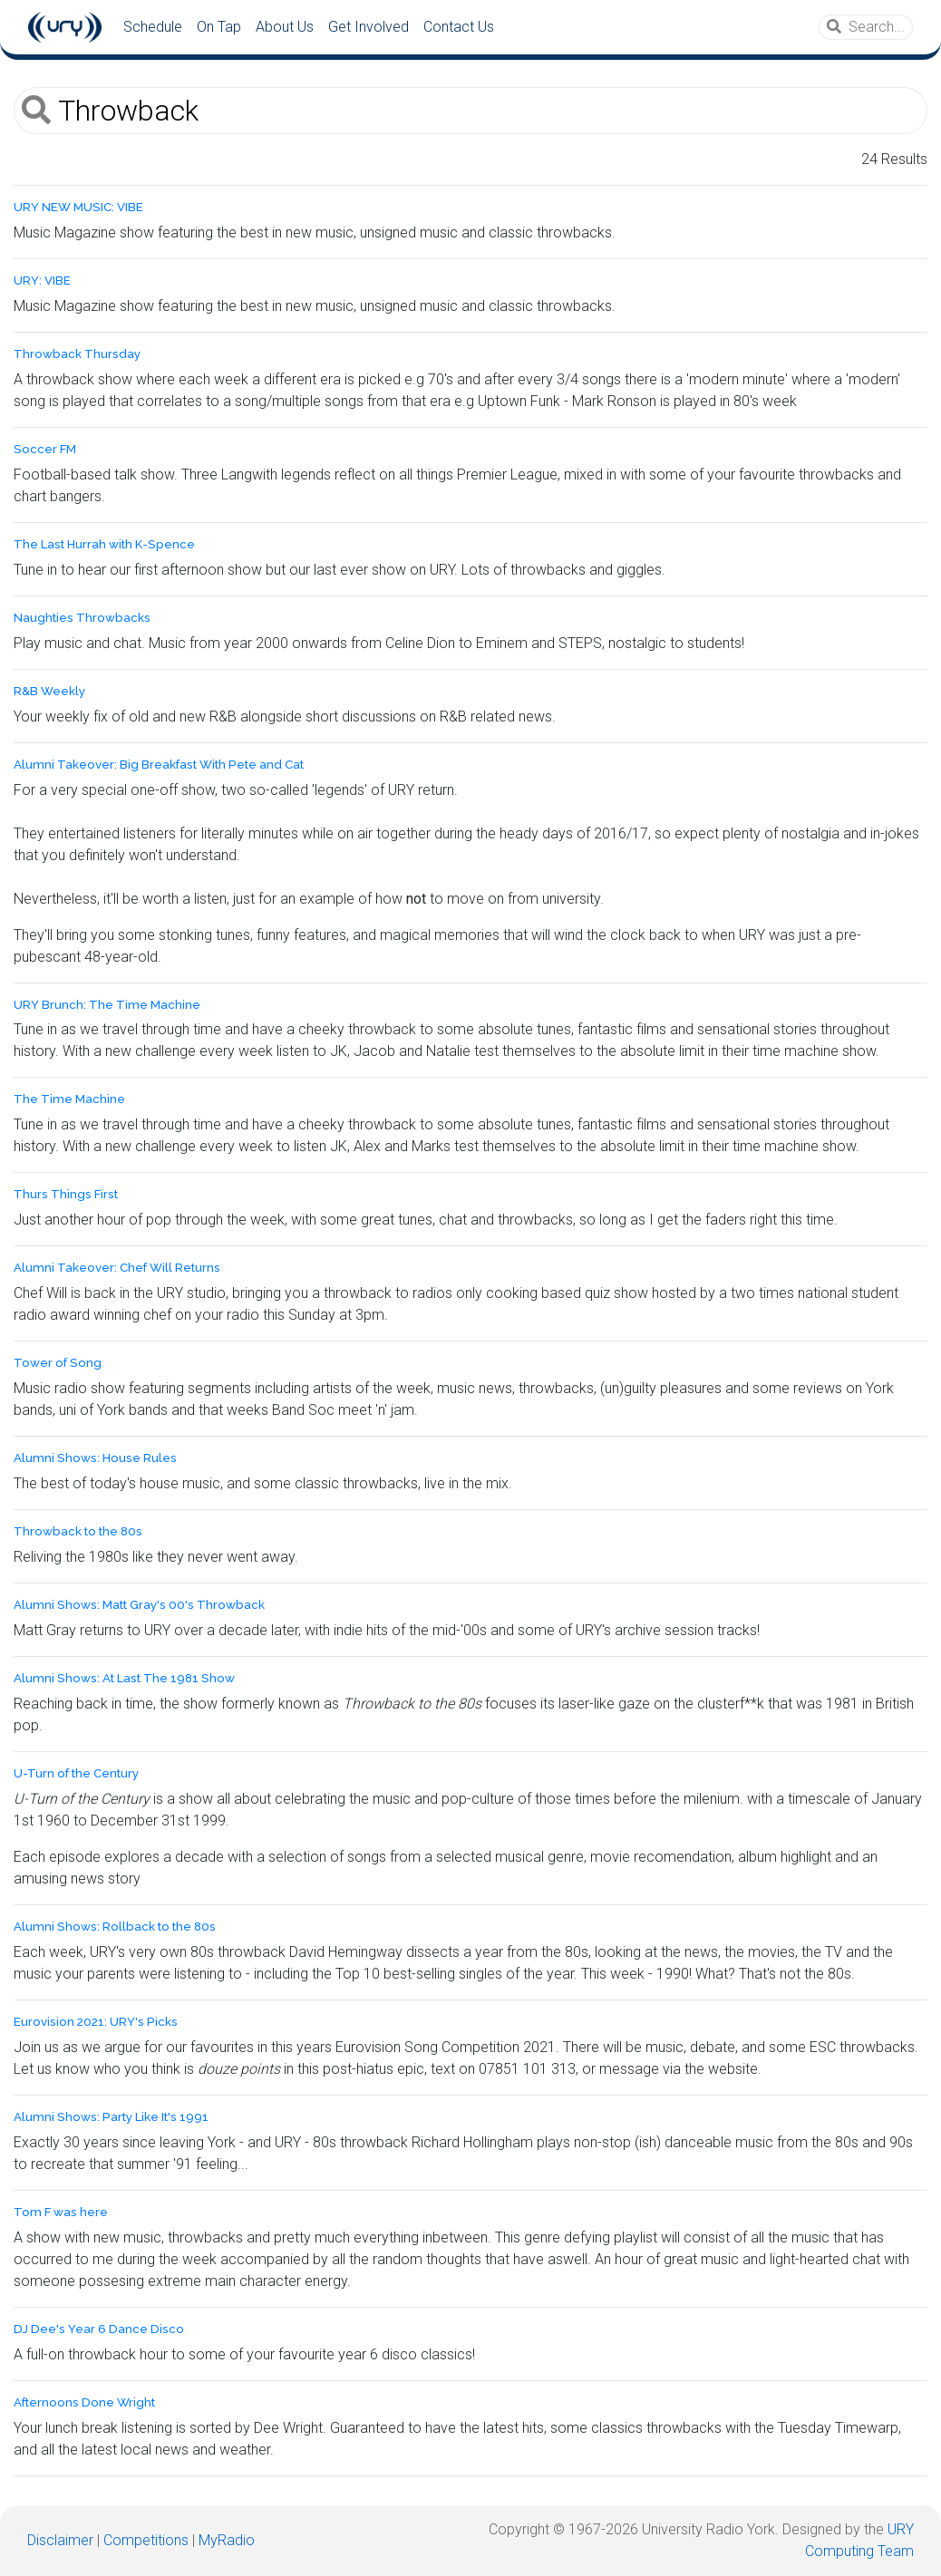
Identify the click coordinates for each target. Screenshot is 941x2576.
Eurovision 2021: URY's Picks (96, 2022)
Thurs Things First (66, 1194)
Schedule (152, 26)
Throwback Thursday (77, 354)
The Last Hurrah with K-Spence (104, 544)
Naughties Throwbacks (82, 618)
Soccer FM (45, 449)
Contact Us (458, 26)
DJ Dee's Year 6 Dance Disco (99, 2329)
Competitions (146, 2540)
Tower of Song (58, 1363)
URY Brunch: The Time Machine (107, 1005)
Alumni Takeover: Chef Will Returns (117, 1267)
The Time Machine (69, 1099)
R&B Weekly (49, 691)
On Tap (219, 26)
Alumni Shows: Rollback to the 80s (115, 1926)
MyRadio (227, 2540)
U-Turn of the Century (76, 1773)
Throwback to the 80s (78, 1531)
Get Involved (368, 26)
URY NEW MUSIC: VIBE (78, 207)
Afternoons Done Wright (84, 2402)
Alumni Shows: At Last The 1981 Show (124, 1678)
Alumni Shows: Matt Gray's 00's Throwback (139, 1605)
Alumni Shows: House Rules (95, 1458)
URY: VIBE (42, 280)
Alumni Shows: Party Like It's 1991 (111, 2117)
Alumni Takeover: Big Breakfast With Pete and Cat (159, 764)
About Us (285, 26)
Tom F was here (61, 2212)
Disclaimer (60, 2540)
